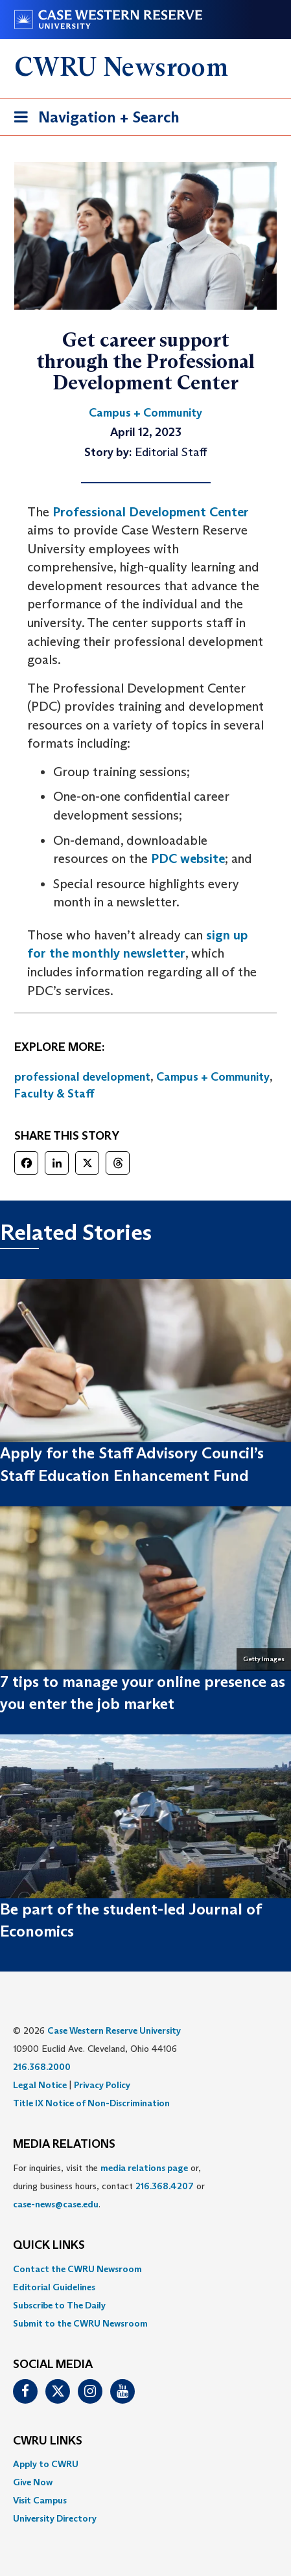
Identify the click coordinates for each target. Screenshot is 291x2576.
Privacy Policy (102, 2085)
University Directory (55, 2518)
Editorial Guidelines (54, 2287)
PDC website (188, 858)
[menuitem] (145, 2269)
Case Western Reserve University (114, 2030)
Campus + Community (213, 1077)
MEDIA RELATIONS (64, 2144)
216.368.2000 (42, 2067)
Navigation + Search (93, 119)
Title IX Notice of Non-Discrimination (91, 2103)
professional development (82, 1077)
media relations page (144, 2168)
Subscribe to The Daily (59, 2305)
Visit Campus (40, 2500)
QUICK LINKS (49, 2245)
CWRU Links (47, 2441)
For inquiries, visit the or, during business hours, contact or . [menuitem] (109, 2186)
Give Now (32, 2482)
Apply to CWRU (45, 2464)
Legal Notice (40, 2085)
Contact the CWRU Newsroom (77, 2269)
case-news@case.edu (56, 2204)
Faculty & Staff (54, 1094)
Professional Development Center (150, 512)
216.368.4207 (164, 2186)
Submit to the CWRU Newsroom (80, 2323)
